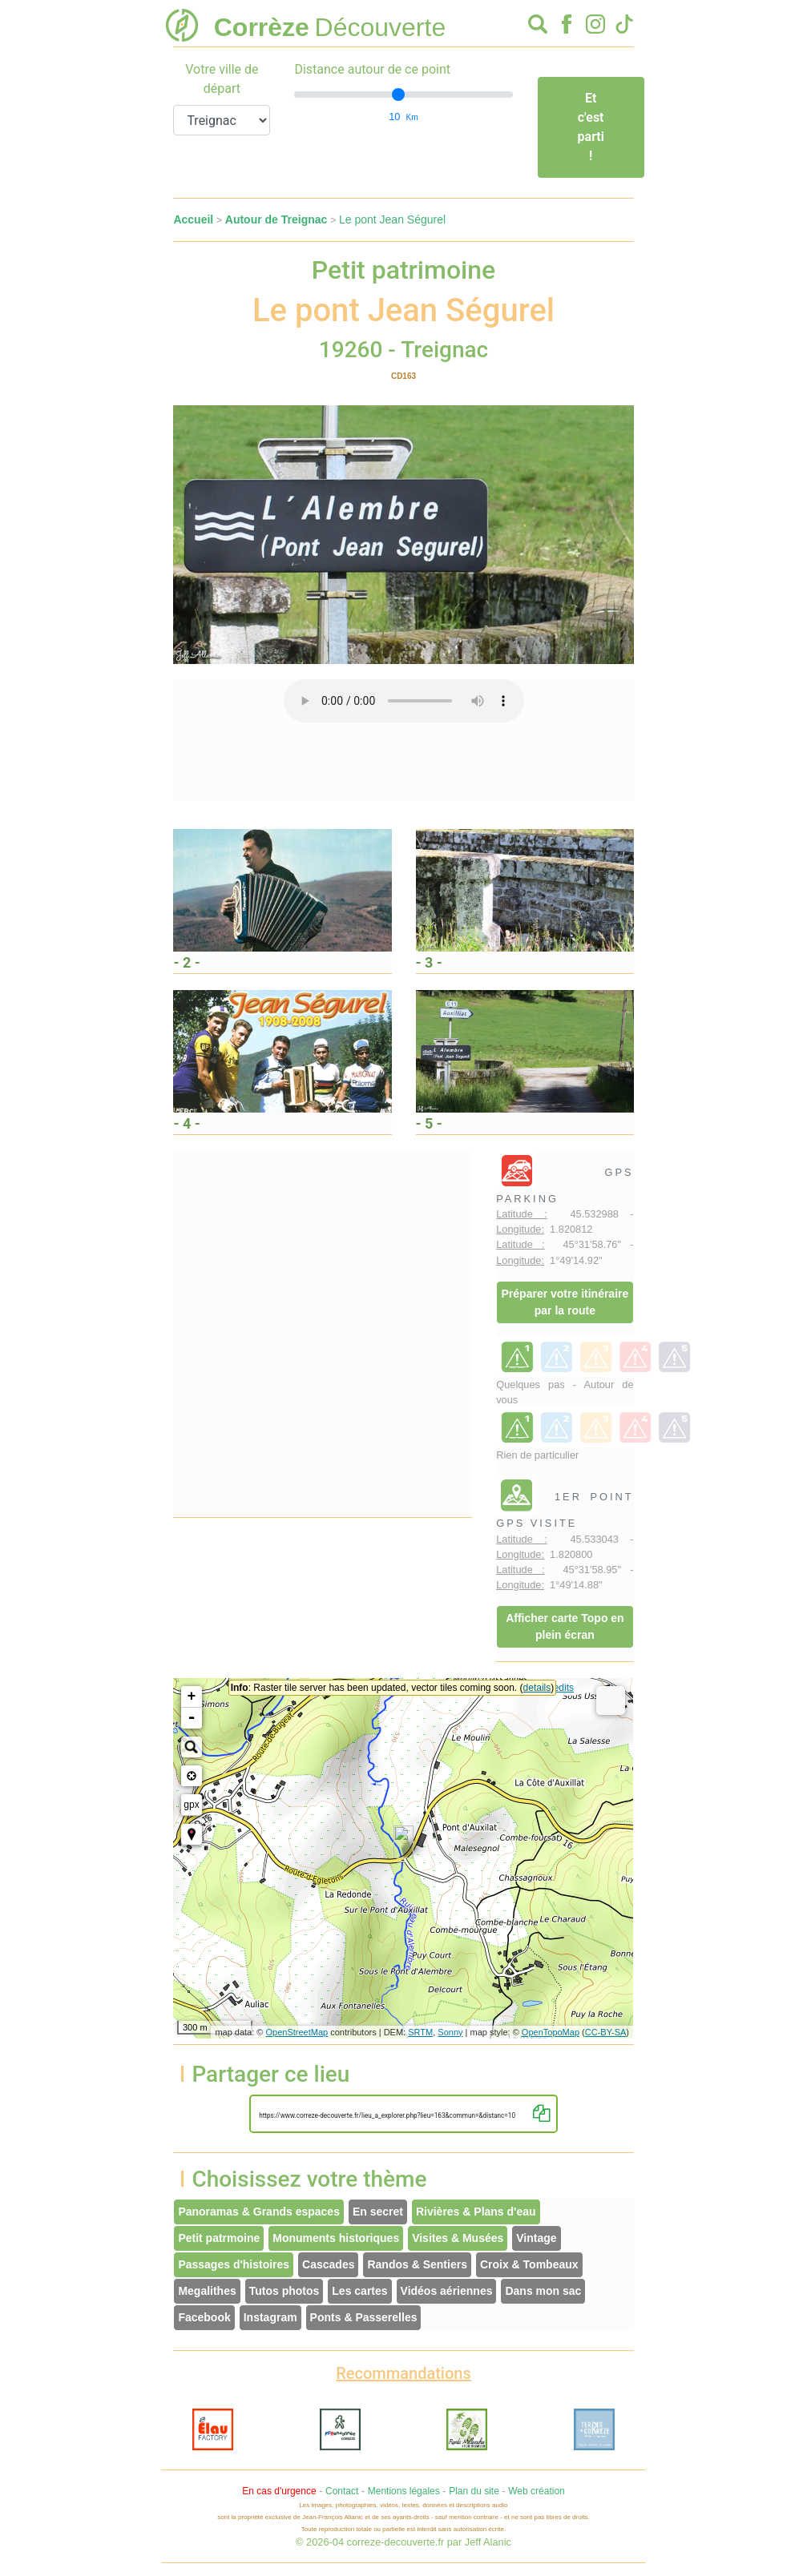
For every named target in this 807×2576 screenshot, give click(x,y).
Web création (536, 2491)
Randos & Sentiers (416, 2264)
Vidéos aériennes (447, 2290)
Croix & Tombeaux (529, 2264)
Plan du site (474, 2491)
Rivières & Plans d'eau (476, 2211)
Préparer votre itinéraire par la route (565, 1302)
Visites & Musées (457, 2238)
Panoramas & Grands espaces (259, 2211)
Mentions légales (404, 2491)
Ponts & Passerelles (364, 2317)
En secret (378, 2211)
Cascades (328, 2264)
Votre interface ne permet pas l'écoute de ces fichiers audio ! (404, 700)
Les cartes (359, 2290)
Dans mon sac (543, 2290)
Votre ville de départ (221, 79)
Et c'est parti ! (591, 127)
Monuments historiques (335, 2238)
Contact (341, 2491)
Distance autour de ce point (372, 69)
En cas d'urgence (279, 2491)
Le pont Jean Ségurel (392, 219)
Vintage (536, 2238)
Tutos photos (284, 2290)
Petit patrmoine (219, 2238)
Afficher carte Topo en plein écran (565, 1626)
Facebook (204, 2317)
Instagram (270, 2317)
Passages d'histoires (233, 2264)
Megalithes (207, 2290)
